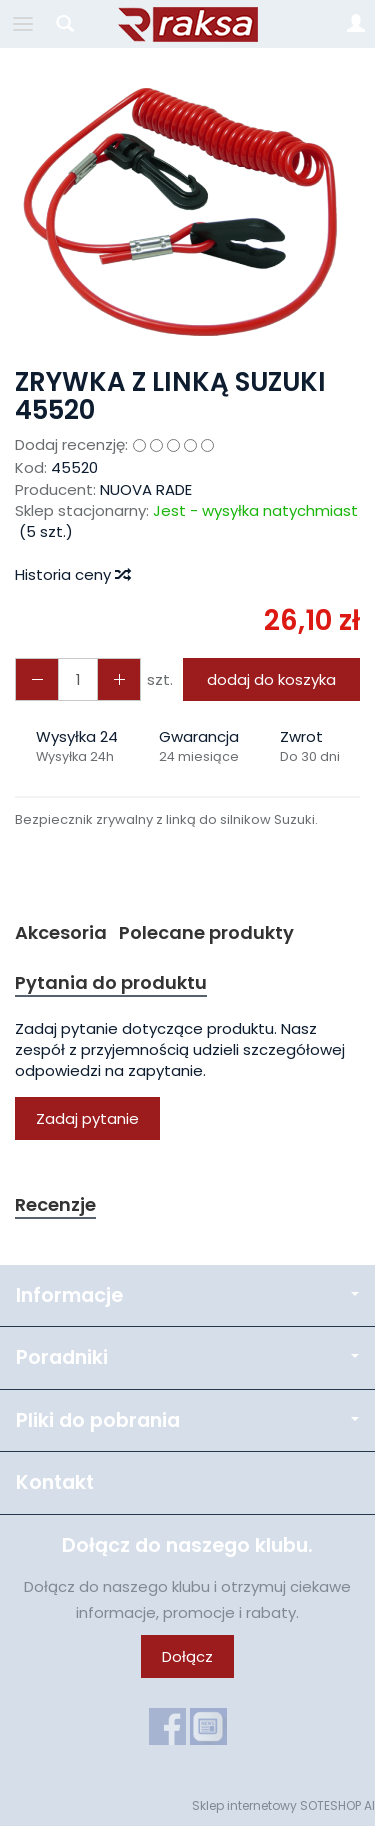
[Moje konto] (356, 24)
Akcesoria (61, 932)
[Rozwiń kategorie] (23, 24)
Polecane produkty (206, 932)
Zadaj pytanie (87, 1118)
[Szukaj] (65, 24)
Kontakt (55, 1482)
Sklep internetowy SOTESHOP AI (283, 1805)
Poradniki (187, 1357)
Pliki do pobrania (187, 1420)
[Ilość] (78, 679)
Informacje (187, 1295)
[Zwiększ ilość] (37, 679)
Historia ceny (72, 574)
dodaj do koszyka (271, 679)
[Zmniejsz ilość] (119, 679)
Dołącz (187, 1656)
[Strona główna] (188, 24)
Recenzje (55, 1204)
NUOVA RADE (146, 489)
